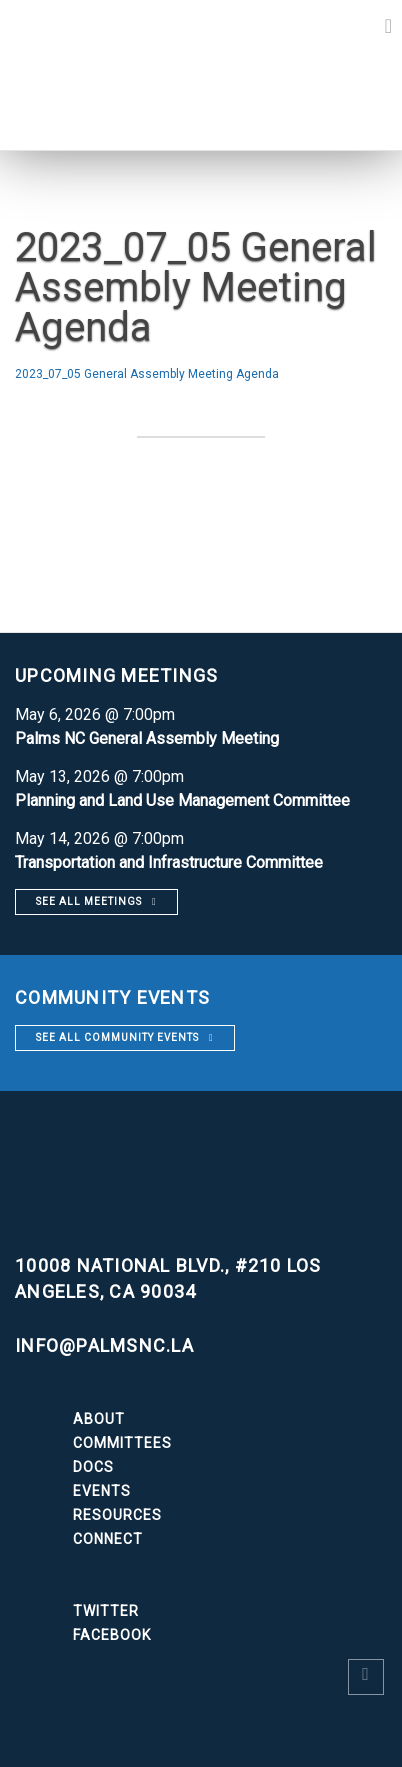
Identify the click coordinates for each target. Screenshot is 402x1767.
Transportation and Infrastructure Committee (169, 862)
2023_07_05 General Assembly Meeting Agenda (147, 374)
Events (102, 1491)
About (99, 1419)
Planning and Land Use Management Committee (182, 800)
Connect (108, 1539)
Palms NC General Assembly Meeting (147, 738)
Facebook (112, 1635)
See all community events (117, 1037)
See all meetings (89, 901)
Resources (117, 1515)
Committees (122, 1443)
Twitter (106, 1611)
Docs (93, 1467)
